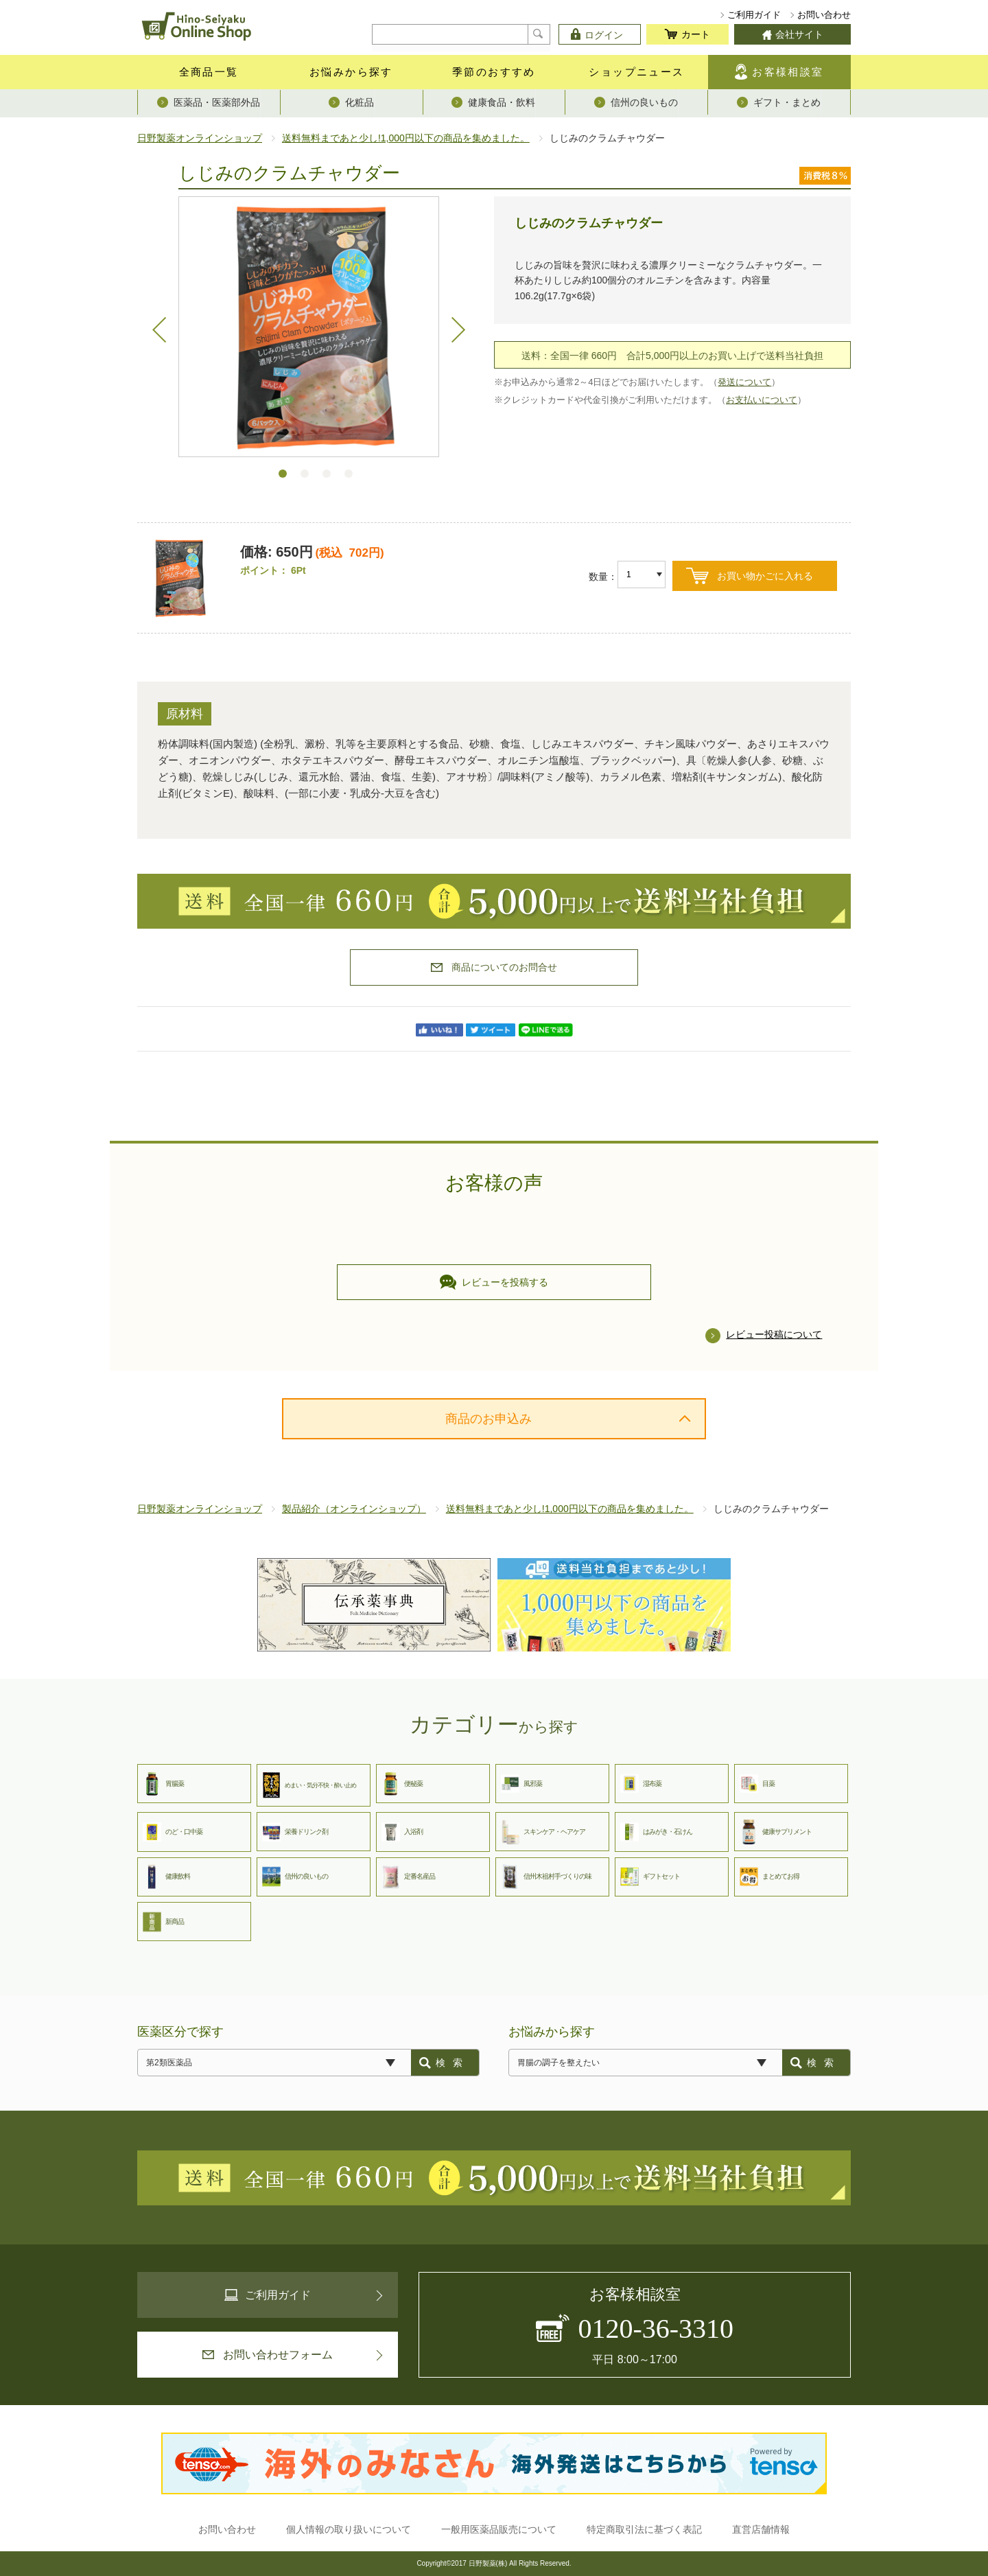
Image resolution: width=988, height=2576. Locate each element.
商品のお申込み (488, 1419)
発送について (744, 382)
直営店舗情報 (761, 2529)
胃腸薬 (163, 1784)
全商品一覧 (209, 72)
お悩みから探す (351, 72)
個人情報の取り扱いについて (348, 2529)
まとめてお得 (769, 1876)
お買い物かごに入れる (765, 575)
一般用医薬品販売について (498, 2529)
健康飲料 (166, 1876)
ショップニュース (636, 72)
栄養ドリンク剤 (295, 1832)
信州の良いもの (295, 1876)
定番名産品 (408, 1876)
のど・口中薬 (172, 1832)
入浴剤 (402, 1832)
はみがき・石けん (656, 1832)
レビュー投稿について (774, 1334)
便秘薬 (402, 1784)
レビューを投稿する (494, 1282)
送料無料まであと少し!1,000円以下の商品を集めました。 (406, 137)
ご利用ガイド (754, 15)
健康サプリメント (776, 1832)
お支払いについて (761, 400)
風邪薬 (521, 1784)
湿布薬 (640, 1784)
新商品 (163, 1922)
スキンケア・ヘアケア (543, 1832)
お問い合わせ (824, 15)
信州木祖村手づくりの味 (546, 1876)
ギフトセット (650, 1876)
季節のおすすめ (494, 72)
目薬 (757, 1784)
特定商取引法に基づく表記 (644, 2529)
